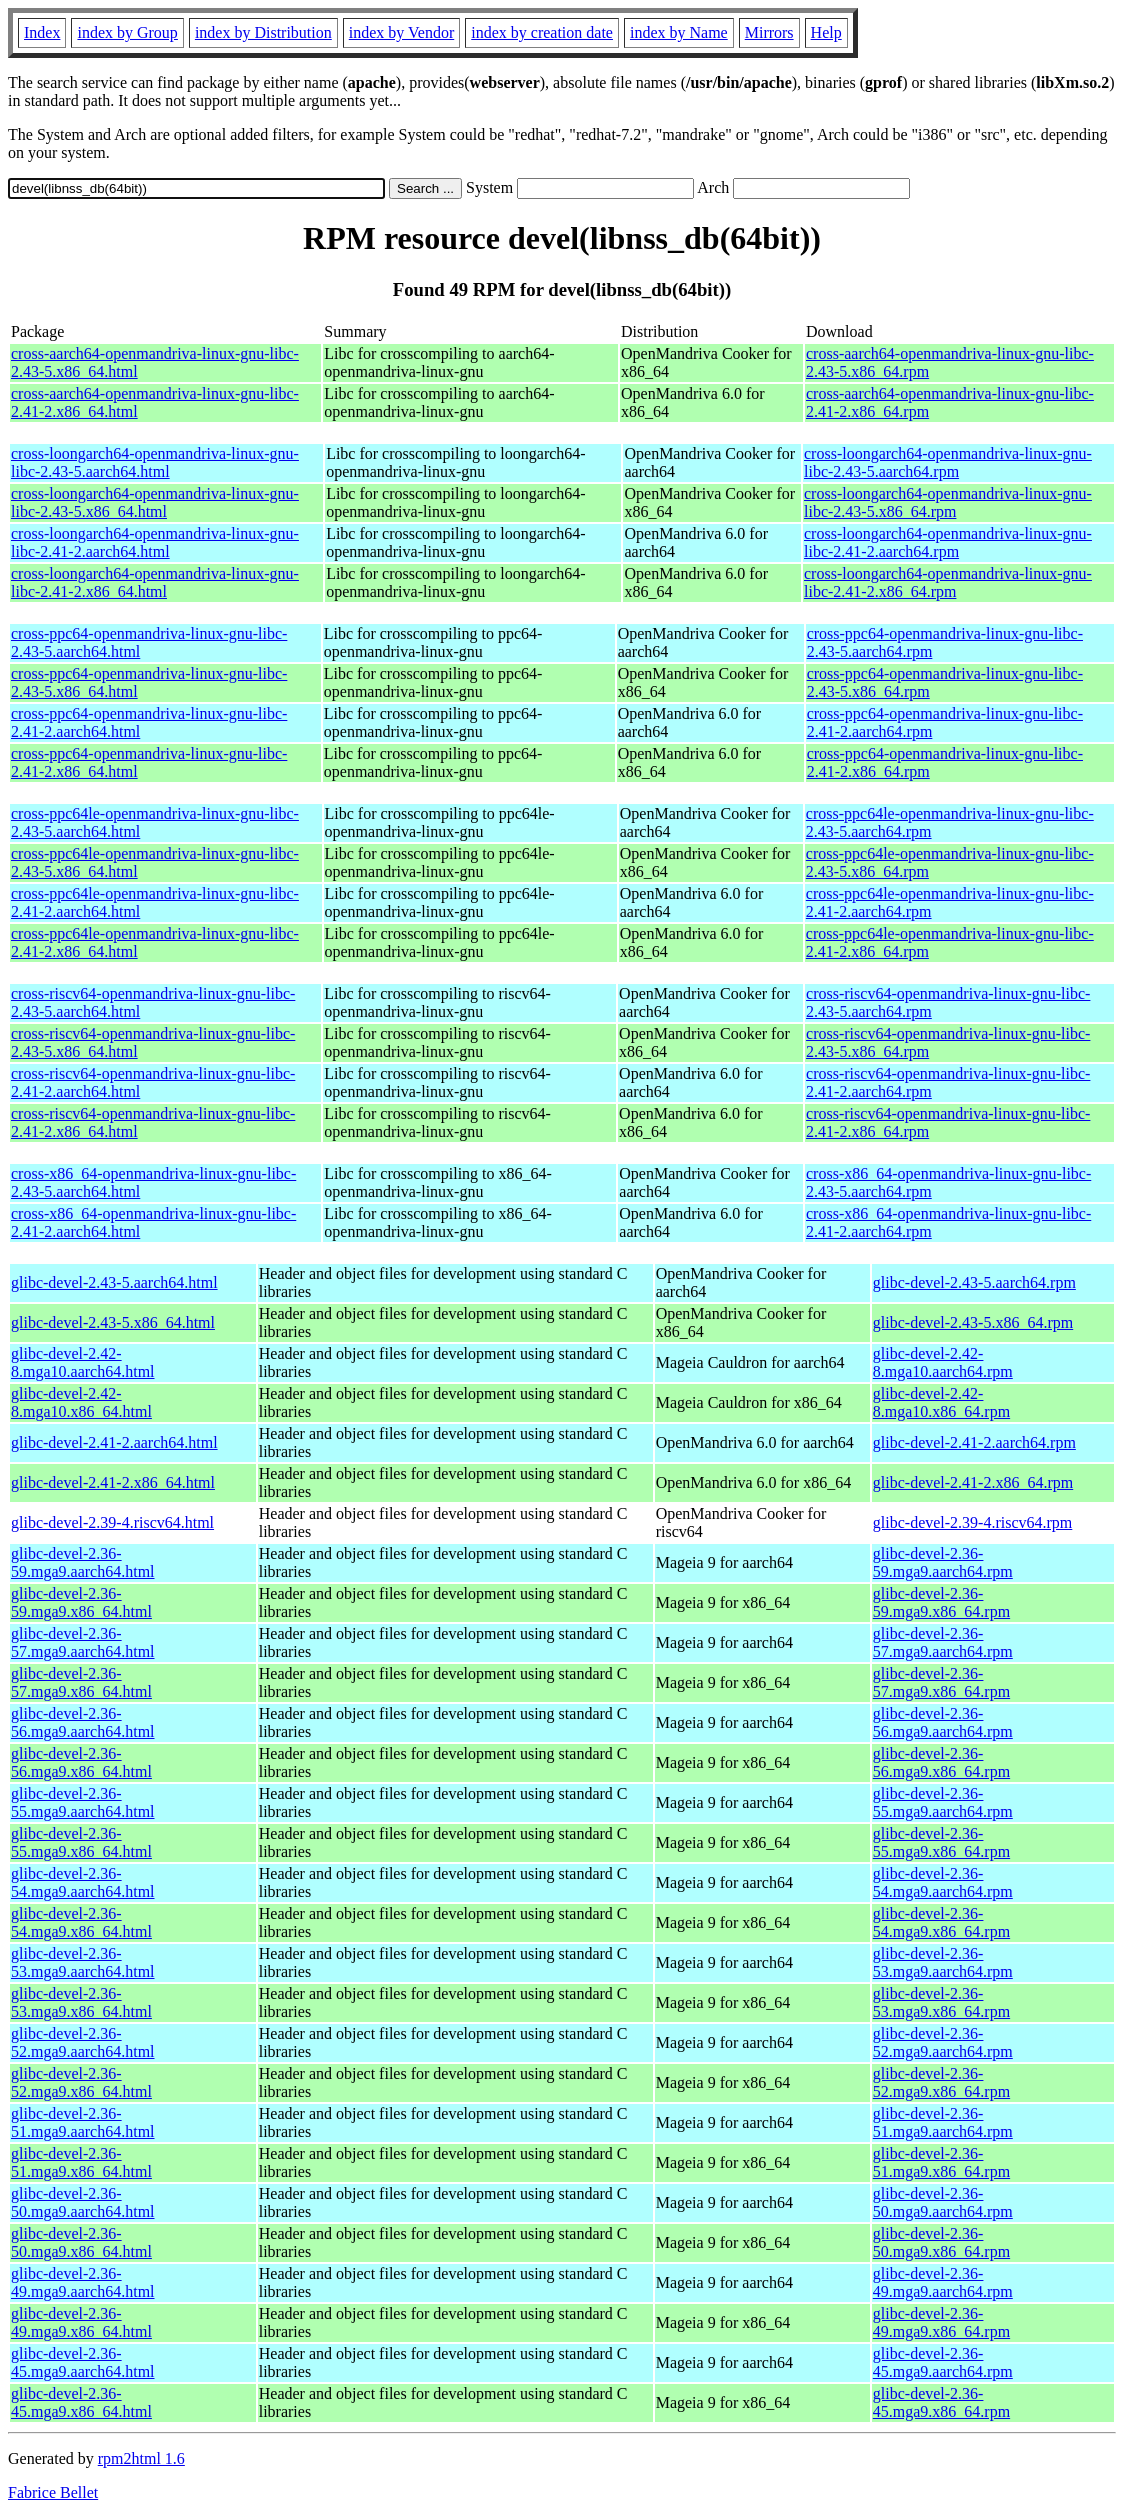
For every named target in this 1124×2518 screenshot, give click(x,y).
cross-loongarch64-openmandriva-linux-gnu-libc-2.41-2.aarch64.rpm (948, 542)
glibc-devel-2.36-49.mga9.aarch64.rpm (943, 2282)
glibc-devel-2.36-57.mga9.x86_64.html (81, 1682)
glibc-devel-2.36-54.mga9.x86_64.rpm (941, 1922)
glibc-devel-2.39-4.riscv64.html (112, 1522)
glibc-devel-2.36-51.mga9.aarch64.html (83, 2122)
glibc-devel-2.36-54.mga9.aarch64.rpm (943, 1882)
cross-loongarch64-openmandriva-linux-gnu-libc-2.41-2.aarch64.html (155, 542)
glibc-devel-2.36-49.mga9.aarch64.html (83, 2282)
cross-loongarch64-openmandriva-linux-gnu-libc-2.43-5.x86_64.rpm (948, 502)
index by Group (127, 32)
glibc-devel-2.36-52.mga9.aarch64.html (83, 2042)
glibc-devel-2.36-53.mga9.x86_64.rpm (941, 2002)
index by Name (679, 32)
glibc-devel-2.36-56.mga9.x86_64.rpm (941, 1762)
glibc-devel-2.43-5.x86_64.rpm (973, 1322)
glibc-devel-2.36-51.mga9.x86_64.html (81, 2162)
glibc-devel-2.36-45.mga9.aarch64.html (83, 2362)
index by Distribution (263, 32)
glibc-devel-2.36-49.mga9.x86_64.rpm (941, 2322)
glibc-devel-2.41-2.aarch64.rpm (974, 1442)
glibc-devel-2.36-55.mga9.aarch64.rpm (943, 1802)
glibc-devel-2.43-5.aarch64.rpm (974, 1282)
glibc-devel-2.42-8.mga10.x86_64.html (81, 1402)
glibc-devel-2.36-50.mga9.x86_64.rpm (941, 2242)
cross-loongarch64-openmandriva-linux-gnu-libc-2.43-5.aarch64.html (155, 462)
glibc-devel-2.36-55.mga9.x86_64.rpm (941, 1842)
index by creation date (542, 32)
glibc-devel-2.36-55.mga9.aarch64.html (83, 1802)
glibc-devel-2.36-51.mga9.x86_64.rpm (941, 2162)
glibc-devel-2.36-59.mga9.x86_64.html (81, 1602)
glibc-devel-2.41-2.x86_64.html (113, 1482)
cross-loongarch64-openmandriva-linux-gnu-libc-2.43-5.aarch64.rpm (948, 462)
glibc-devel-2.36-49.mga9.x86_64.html (81, 2322)
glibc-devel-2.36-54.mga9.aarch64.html (83, 1882)
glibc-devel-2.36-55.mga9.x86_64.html (81, 1842)
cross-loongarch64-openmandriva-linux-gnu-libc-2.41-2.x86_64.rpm (948, 582)
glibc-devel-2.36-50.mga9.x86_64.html (81, 2242)
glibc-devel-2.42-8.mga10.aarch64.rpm (943, 1362)
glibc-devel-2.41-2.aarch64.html (114, 1442)
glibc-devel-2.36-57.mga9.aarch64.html (83, 1642)
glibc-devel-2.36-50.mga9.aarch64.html (83, 2202)
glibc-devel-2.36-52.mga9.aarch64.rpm (943, 2042)
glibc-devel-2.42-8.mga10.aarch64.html (83, 1362)
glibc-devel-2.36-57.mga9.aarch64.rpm (943, 1642)
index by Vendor (401, 32)
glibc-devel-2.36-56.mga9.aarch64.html (83, 1722)
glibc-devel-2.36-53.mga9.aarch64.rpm (943, 1962)
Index (42, 32)
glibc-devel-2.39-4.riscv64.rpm (973, 1522)
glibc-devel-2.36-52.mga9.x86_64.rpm (941, 2082)
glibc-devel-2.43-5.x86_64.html (113, 1322)
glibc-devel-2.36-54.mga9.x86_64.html (81, 1922)
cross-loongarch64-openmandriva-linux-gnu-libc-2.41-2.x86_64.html (155, 582)
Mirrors (769, 32)
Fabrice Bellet (53, 2492)
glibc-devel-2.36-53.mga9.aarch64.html (83, 1962)
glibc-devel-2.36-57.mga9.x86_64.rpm (941, 1682)
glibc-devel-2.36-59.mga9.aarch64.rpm (943, 1562)
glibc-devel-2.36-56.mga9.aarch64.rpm (943, 1722)
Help (826, 32)
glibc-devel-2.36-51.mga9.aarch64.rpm (943, 2122)
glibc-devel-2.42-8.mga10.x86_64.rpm (941, 1402)
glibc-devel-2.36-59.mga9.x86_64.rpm (941, 1602)
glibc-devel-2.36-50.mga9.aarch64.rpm (943, 2202)
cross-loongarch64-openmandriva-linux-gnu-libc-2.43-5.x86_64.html (155, 502)
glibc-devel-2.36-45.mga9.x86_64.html (81, 2402)
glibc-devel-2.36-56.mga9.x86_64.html (81, 1762)
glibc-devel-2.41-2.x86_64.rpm (973, 1482)
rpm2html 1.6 (141, 2458)
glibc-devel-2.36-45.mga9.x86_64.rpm (941, 2402)
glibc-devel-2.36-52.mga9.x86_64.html (81, 2082)
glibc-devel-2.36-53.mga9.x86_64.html (81, 2002)
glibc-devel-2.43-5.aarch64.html (114, 1282)
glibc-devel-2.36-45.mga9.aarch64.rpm (943, 2362)
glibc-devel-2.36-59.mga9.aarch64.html (83, 1562)
